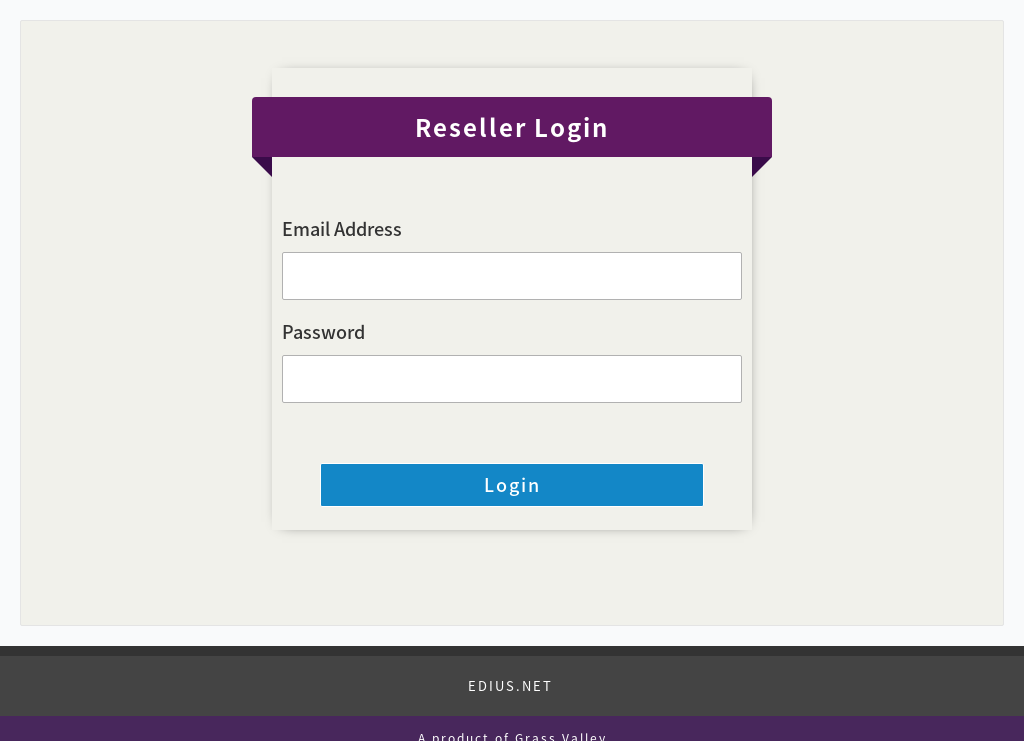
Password (323, 331)
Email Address (342, 228)
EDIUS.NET (510, 685)
